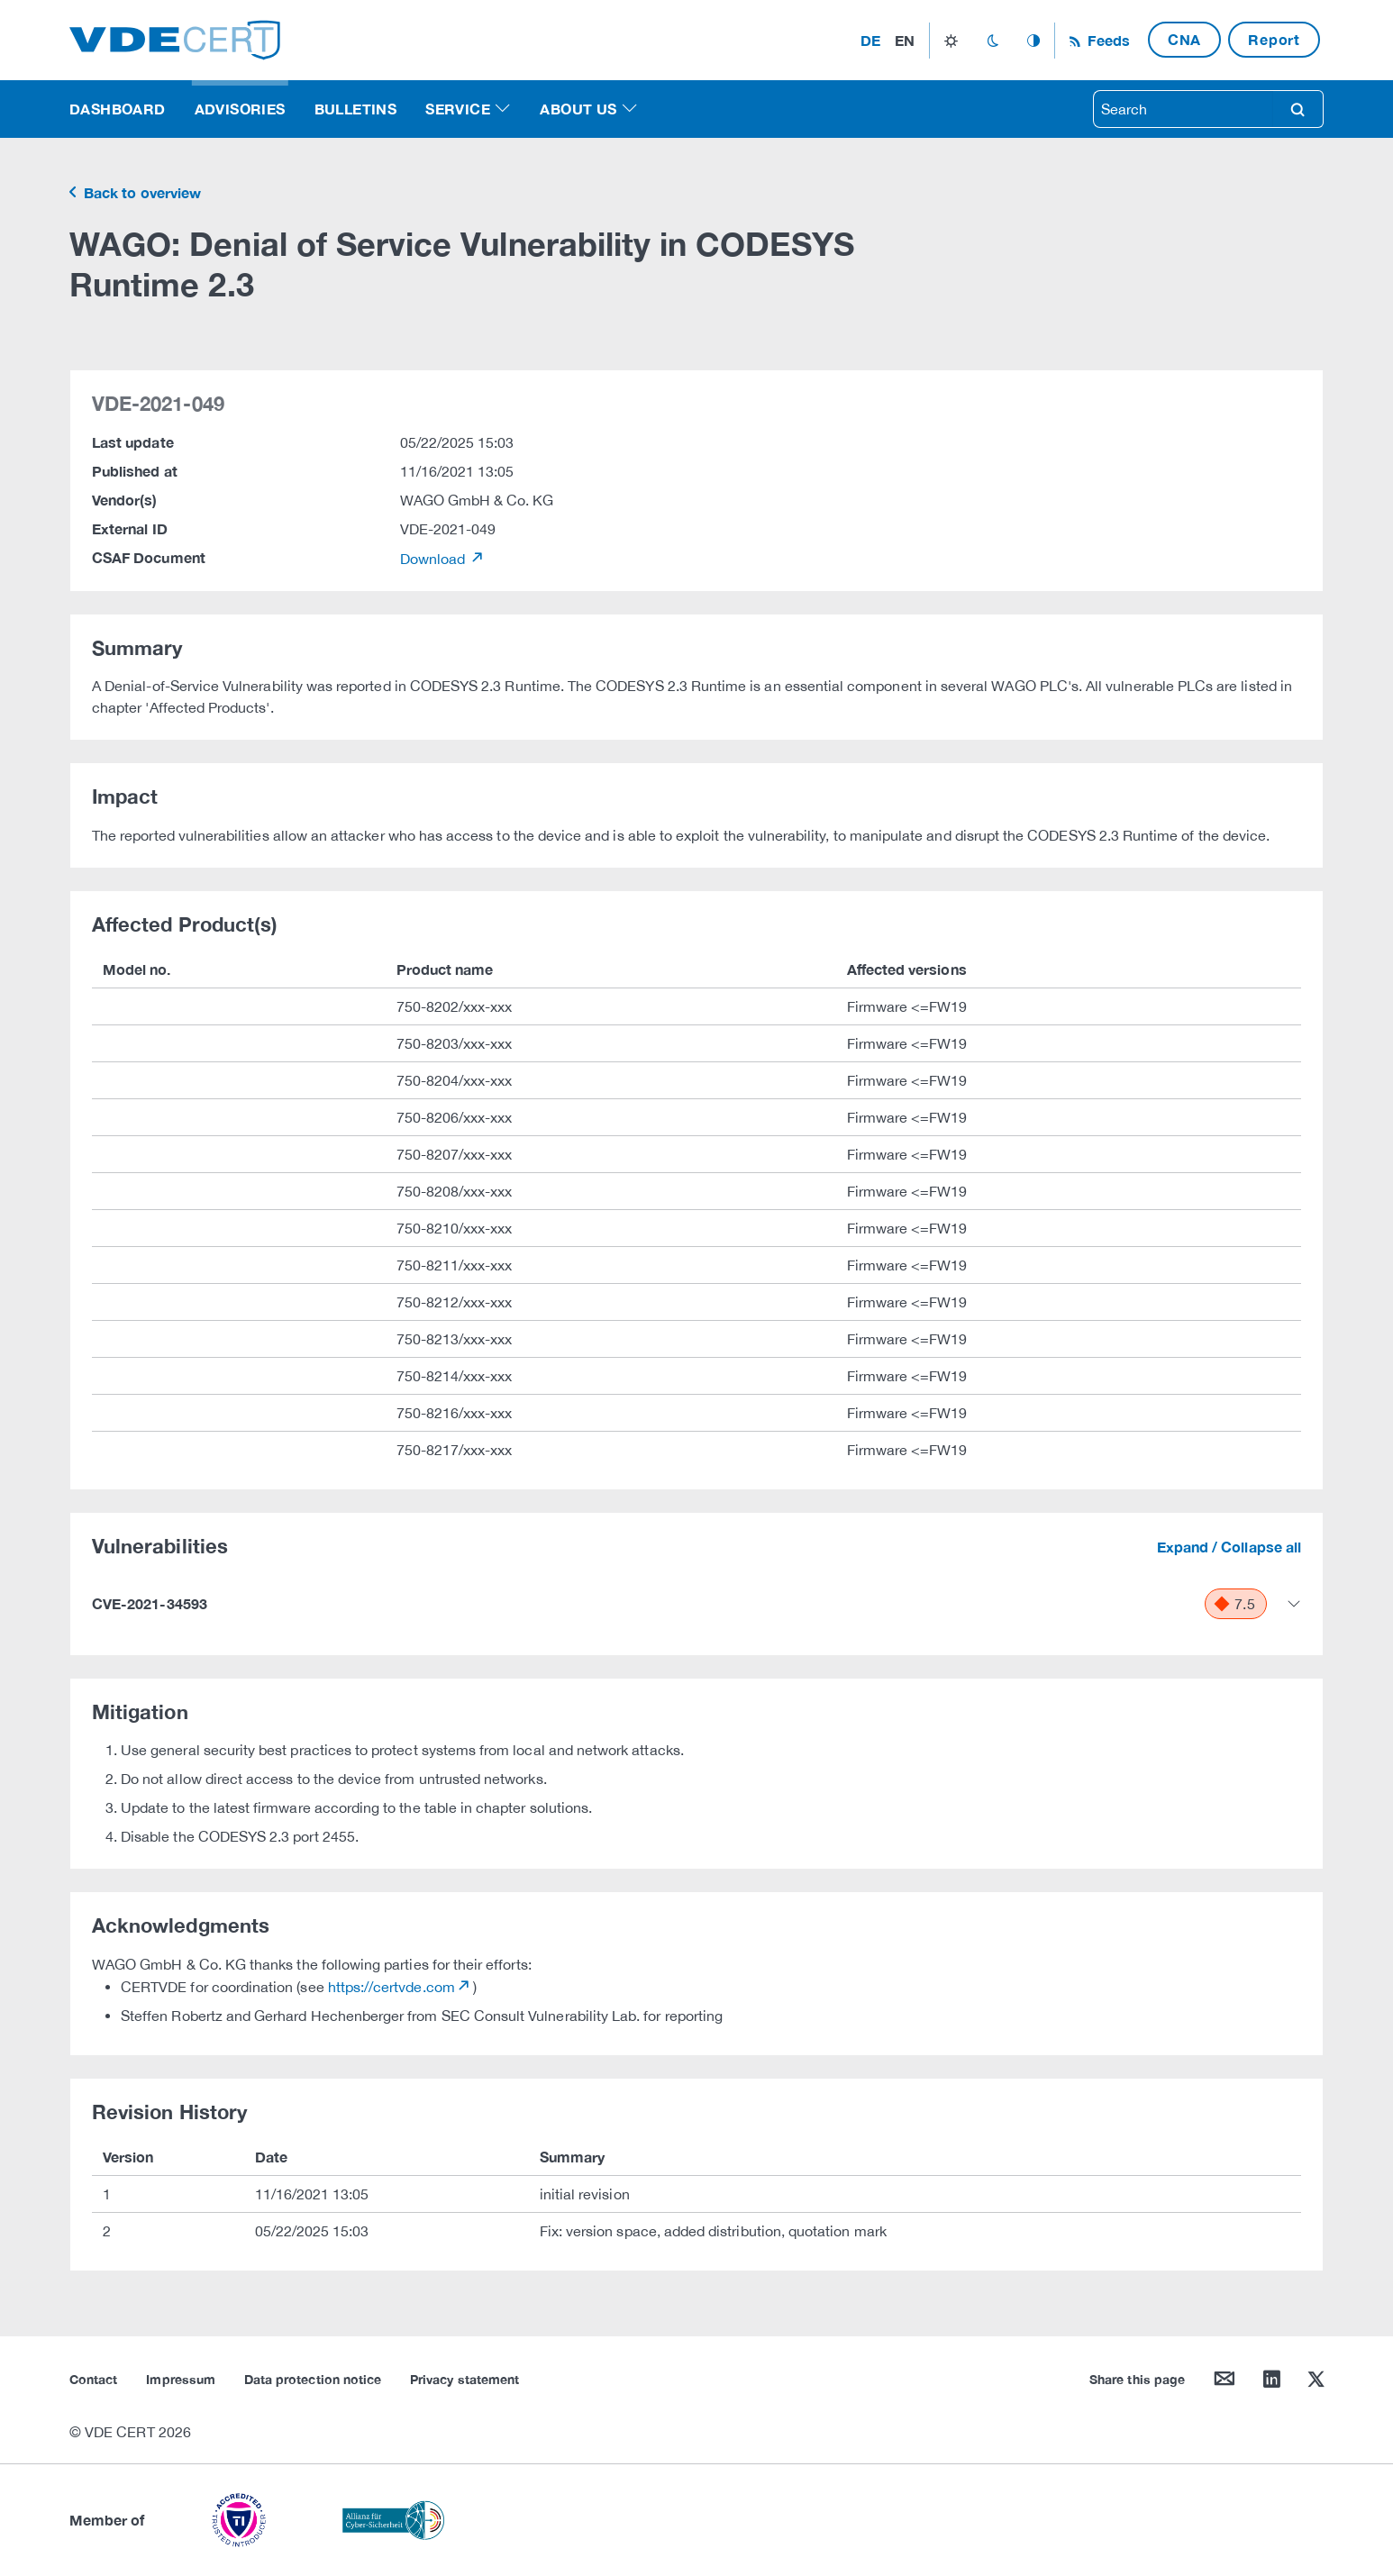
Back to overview (140, 192)
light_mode (951, 40)
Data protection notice (312, 2379)
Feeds (1106, 40)
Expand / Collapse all (1229, 1546)
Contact (93, 2379)
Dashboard (117, 108)
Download (434, 559)
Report (1274, 39)
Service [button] (457, 108)
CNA (1184, 39)
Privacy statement (464, 2379)
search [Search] (1297, 109)
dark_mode (992, 40)
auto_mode (1033, 40)
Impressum (180, 2379)
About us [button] (578, 108)
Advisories (240, 108)
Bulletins (355, 108)
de (870, 40)
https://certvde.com (391, 1987)
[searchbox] (1183, 109)
